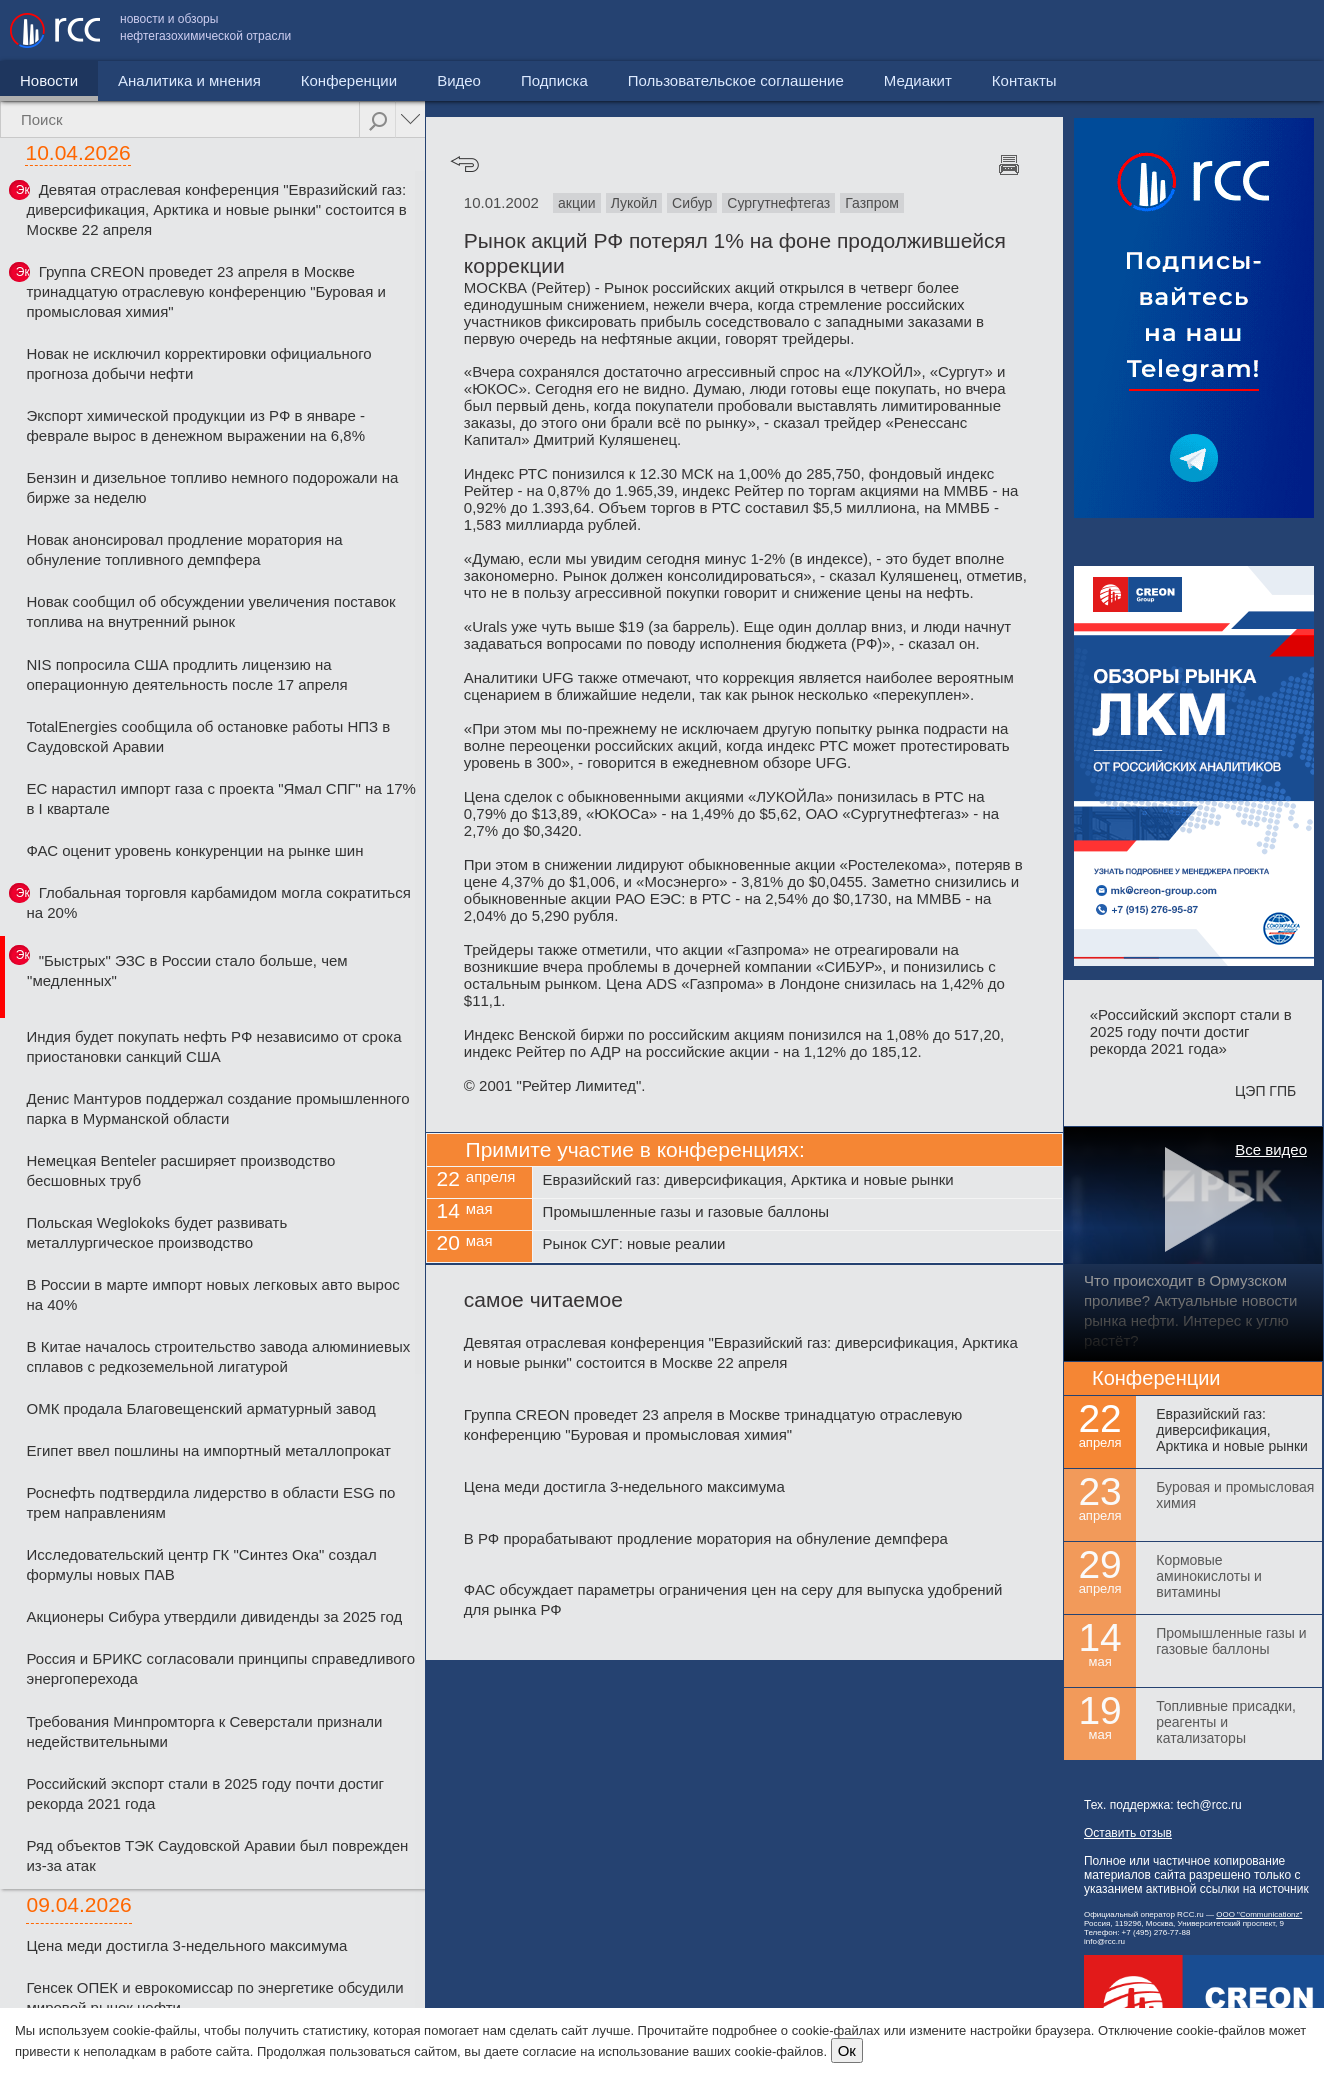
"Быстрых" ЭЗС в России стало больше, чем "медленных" (187, 970)
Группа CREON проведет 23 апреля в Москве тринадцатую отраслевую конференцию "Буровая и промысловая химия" (205, 291)
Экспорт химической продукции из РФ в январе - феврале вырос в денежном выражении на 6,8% (195, 425)
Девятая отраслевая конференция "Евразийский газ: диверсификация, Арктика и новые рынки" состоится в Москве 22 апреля (216, 209)
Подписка (554, 80)
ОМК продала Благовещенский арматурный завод (200, 1408)
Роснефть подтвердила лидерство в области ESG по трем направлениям (210, 1502)
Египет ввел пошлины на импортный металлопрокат (208, 1450)
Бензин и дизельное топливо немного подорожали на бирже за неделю (212, 487)
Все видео (1271, 1149)
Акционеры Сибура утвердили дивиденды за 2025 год (214, 1616)
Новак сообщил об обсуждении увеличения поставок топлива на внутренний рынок (210, 611)
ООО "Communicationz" (1259, 1914)
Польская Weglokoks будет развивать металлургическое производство (156, 1232)
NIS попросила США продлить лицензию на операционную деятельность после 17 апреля (186, 674)
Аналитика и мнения (189, 80)
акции (577, 203)
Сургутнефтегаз (778, 203)
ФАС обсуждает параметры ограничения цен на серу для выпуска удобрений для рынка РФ (733, 1599)
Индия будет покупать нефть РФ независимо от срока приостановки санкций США (213, 1046)
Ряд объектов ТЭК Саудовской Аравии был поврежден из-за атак (217, 1855)
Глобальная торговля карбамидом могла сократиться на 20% (218, 902)
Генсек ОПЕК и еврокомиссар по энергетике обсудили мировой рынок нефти (214, 1997)
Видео (459, 80)
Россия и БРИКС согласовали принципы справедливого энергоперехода (220, 1668)
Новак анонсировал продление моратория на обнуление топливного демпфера (184, 549)
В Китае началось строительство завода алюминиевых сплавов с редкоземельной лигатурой (218, 1356)
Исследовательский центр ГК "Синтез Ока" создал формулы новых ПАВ (201, 1564)
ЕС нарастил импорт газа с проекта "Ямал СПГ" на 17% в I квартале (220, 798)
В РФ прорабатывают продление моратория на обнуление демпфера (706, 1538)
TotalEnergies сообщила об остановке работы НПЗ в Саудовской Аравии (208, 736)
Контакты (1271, 30)
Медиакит (1165, 30)
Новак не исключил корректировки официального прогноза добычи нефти (198, 363)
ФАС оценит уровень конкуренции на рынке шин (194, 850)
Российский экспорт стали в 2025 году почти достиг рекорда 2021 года (205, 1793)
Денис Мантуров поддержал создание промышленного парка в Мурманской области (217, 1108)
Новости (49, 80)
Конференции (349, 80)
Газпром (872, 203)
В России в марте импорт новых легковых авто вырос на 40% (212, 1294)
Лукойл (634, 203)
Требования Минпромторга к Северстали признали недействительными (204, 1731)
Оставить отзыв (1128, 1833)
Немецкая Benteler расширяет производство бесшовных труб (180, 1170)
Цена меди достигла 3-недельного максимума (186, 1945)
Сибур (692, 203)
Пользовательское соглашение (983, 30)
